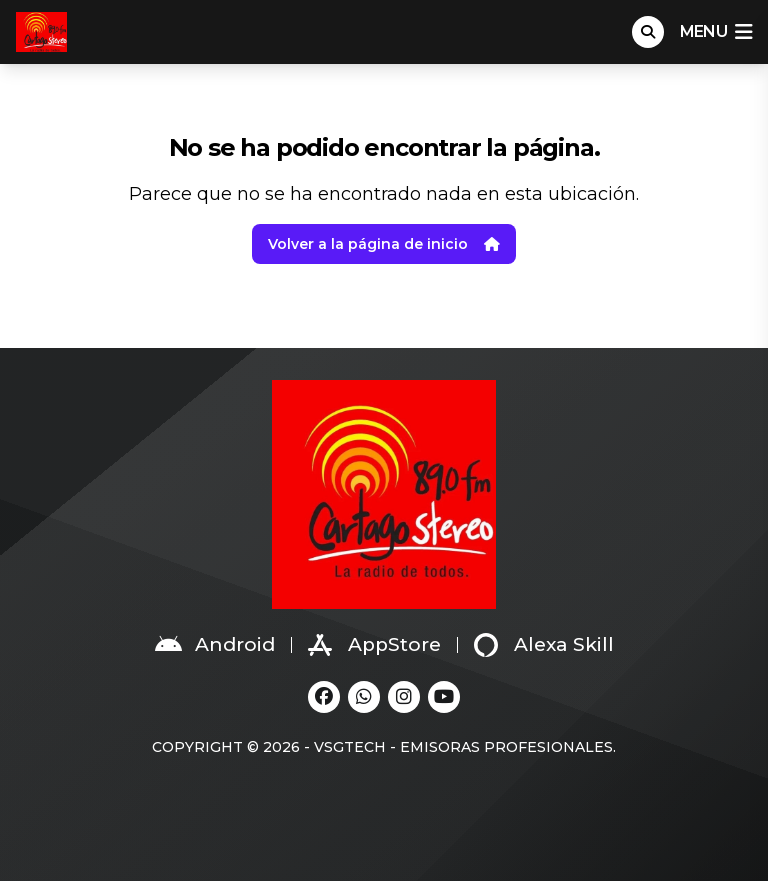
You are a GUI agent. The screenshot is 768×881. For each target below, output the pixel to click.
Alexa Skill (544, 645)
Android (215, 645)
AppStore (374, 645)
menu (716, 32)
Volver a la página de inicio (384, 244)
